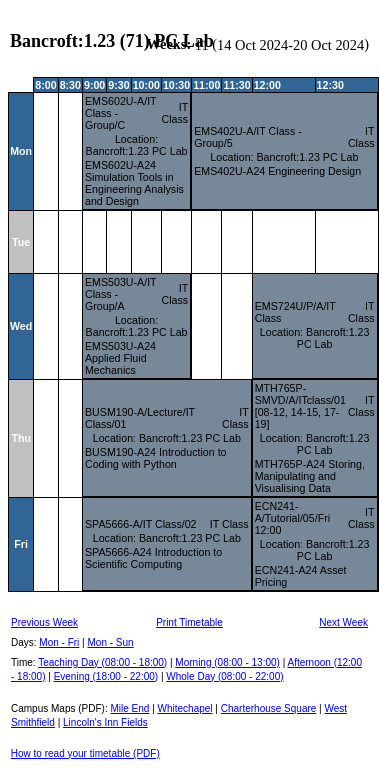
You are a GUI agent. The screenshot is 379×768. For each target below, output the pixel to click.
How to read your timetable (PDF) (85, 753)
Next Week (343, 622)
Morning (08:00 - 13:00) (227, 662)
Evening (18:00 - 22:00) (106, 676)
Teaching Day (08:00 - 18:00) (102, 662)
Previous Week (44, 622)
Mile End (129, 708)
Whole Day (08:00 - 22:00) (224, 676)
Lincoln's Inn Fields (105, 722)
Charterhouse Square (269, 708)
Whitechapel (185, 708)
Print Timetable (189, 622)
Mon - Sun (111, 642)
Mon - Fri (59, 642)
